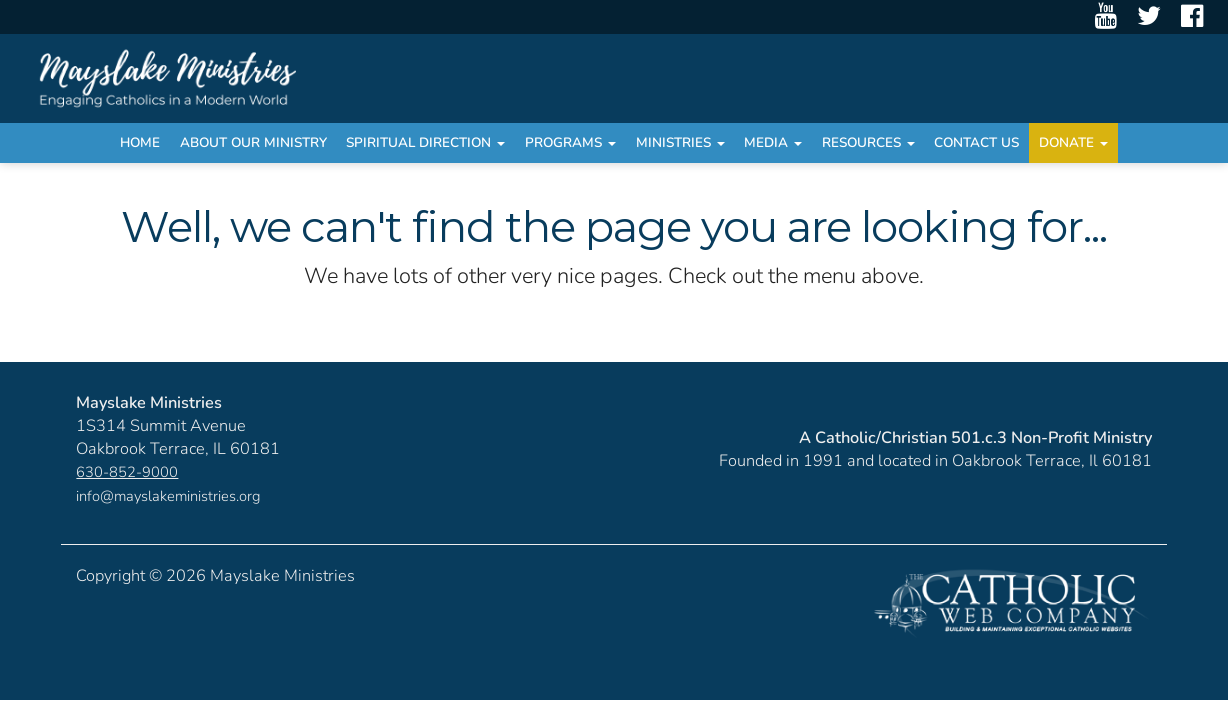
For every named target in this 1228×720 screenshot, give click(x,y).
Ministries (680, 142)
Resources (868, 142)
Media (773, 142)
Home (140, 142)
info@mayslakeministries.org (168, 496)
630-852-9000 (127, 472)
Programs (570, 142)
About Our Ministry (253, 142)
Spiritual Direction (425, 142)
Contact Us (976, 142)
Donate (1073, 142)
